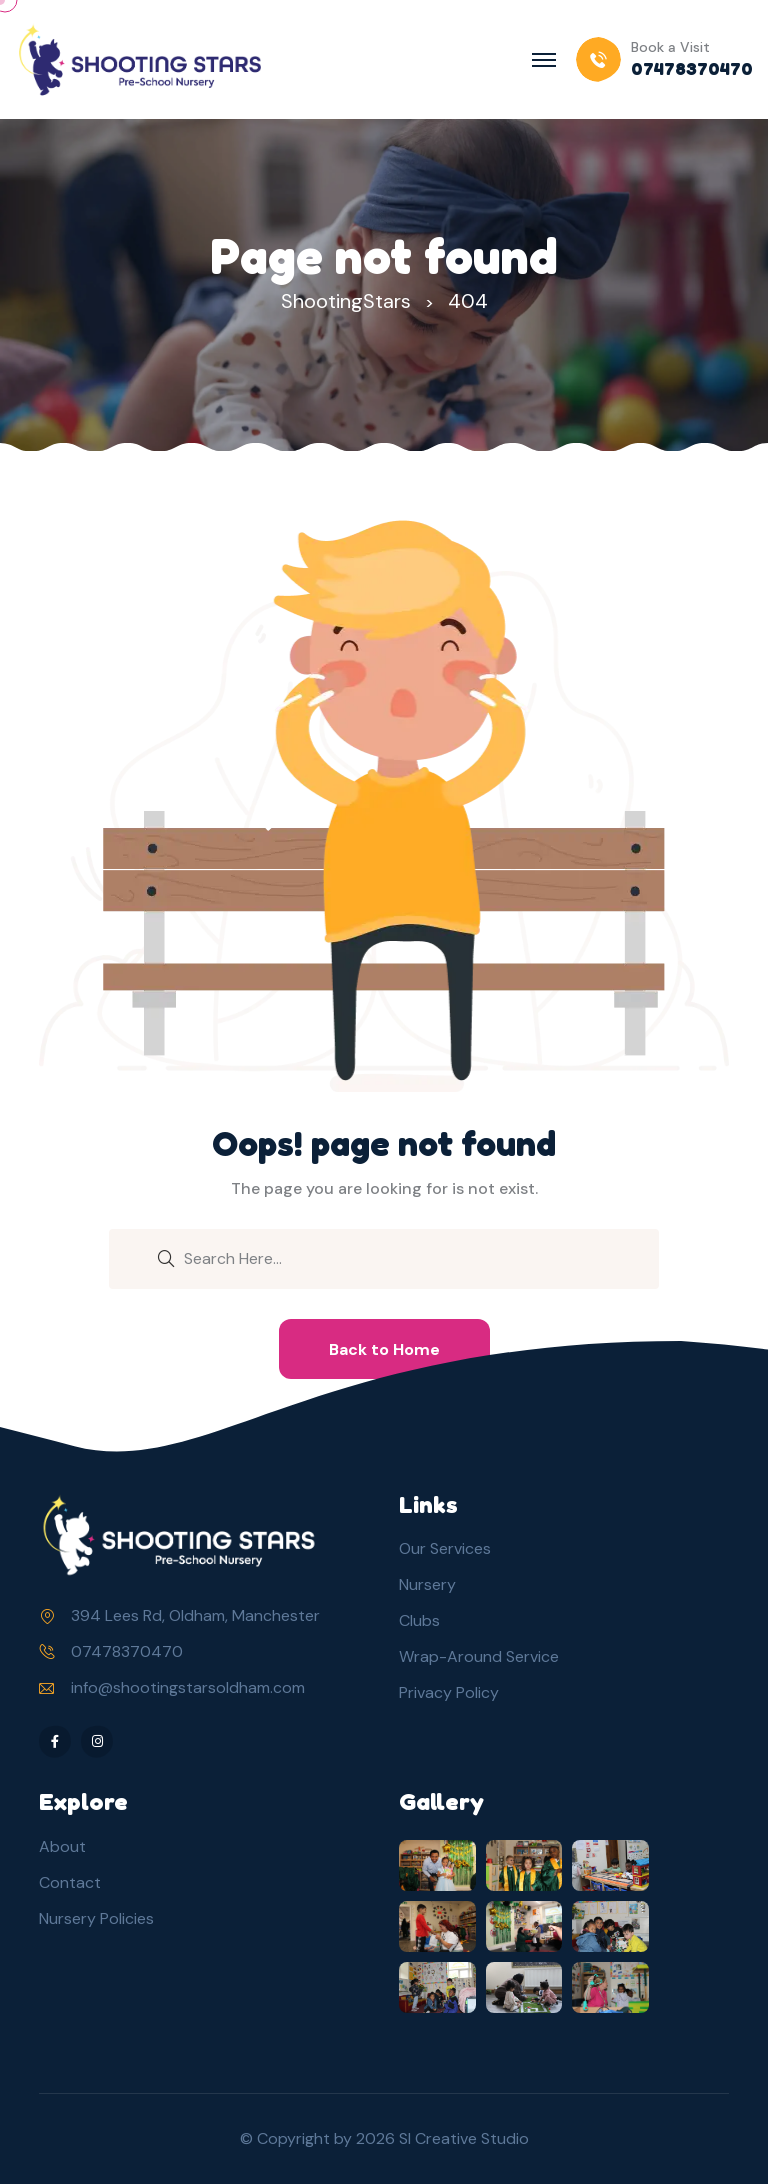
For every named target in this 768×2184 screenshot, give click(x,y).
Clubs (419, 1620)
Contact (70, 1882)
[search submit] (166, 1257)
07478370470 (127, 1651)
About (62, 1846)
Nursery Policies (96, 1918)
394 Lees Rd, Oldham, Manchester (195, 1615)
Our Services (445, 1548)
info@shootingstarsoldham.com (188, 1687)
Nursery (427, 1584)
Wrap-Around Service (479, 1656)
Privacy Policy (449, 1692)
